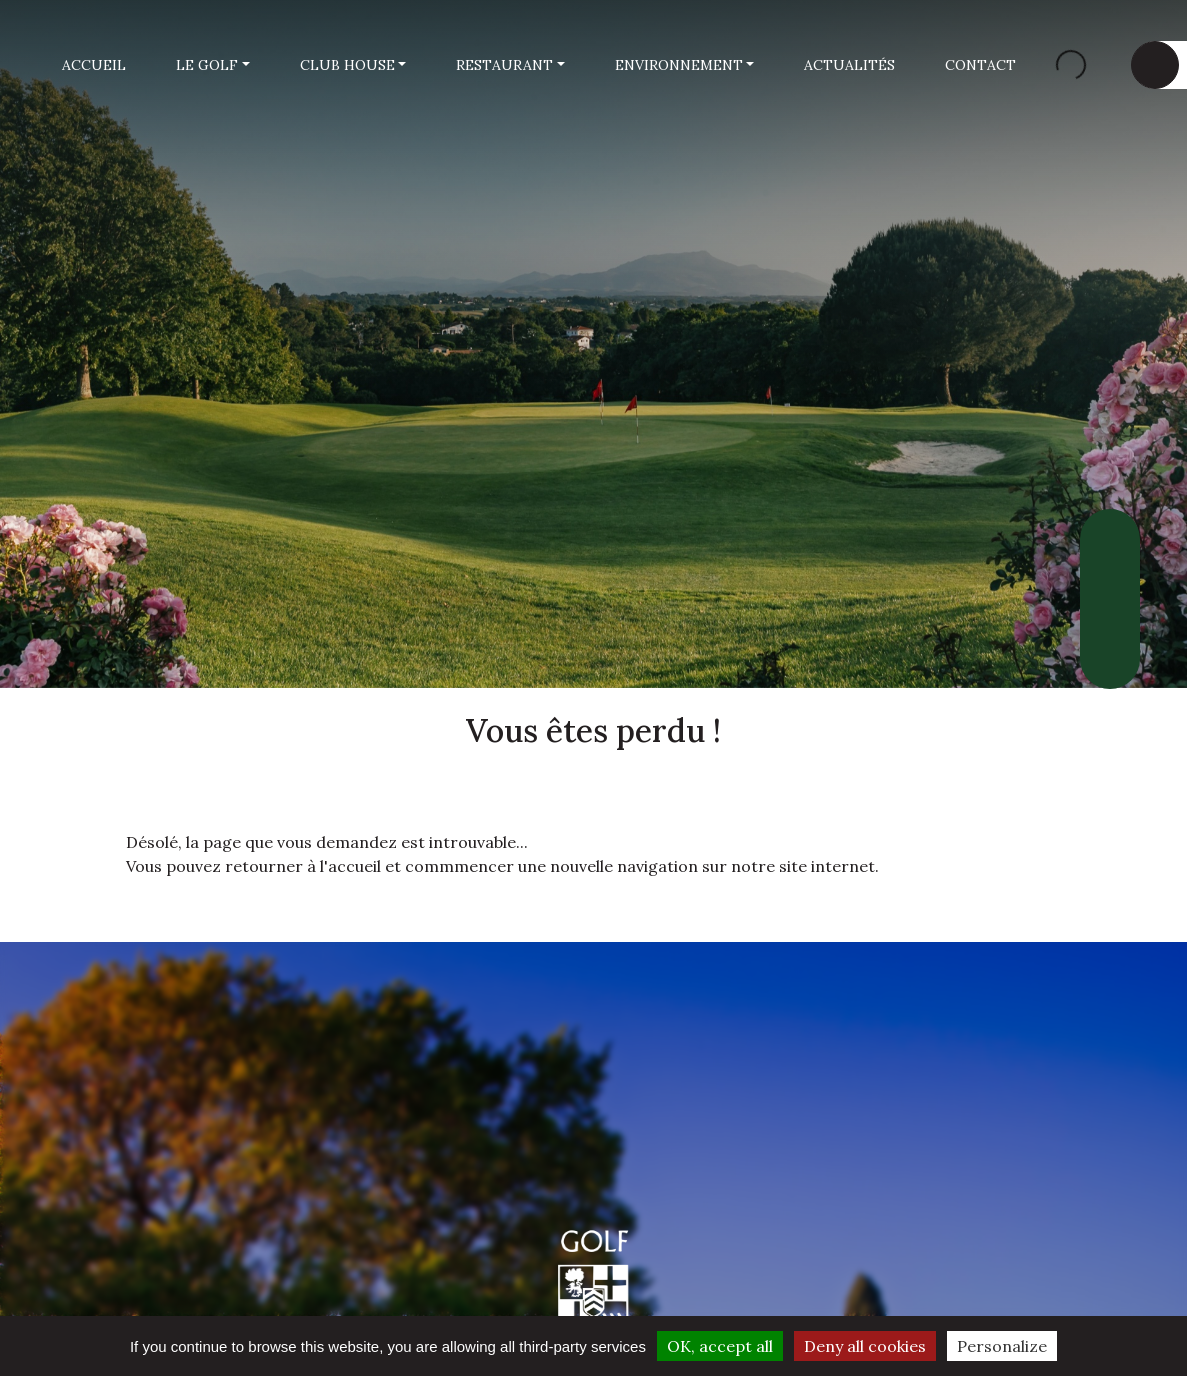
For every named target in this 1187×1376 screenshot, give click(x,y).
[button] (213, 65)
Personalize (1002, 1346)
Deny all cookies (865, 1346)
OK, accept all (720, 1346)
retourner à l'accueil (303, 866)
